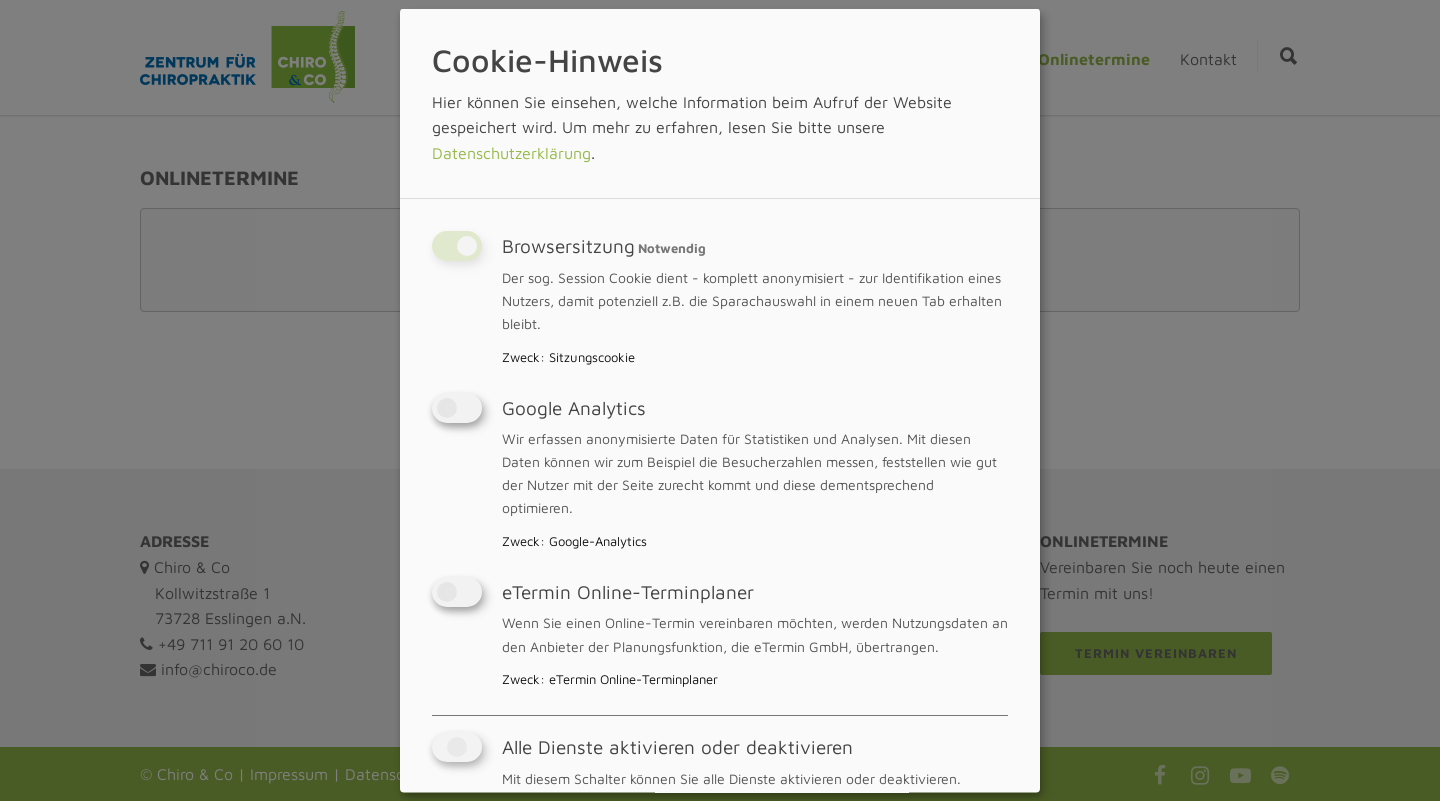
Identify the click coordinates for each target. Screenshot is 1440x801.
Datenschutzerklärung (511, 152)
